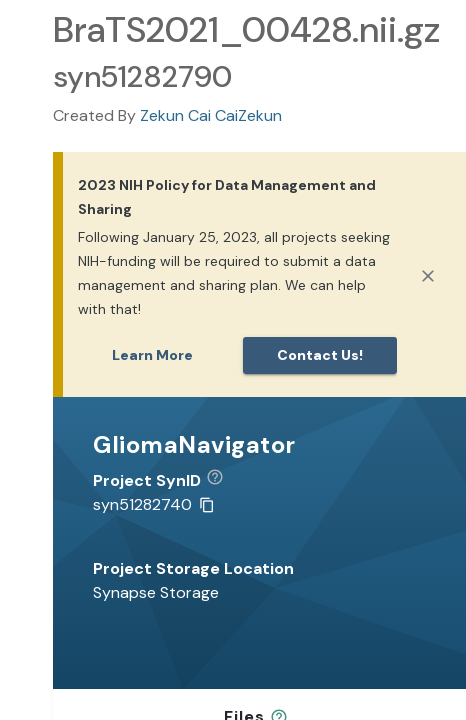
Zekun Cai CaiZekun (211, 115)
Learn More (152, 355)
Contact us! (320, 355)
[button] (222, 481)
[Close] (428, 276)
